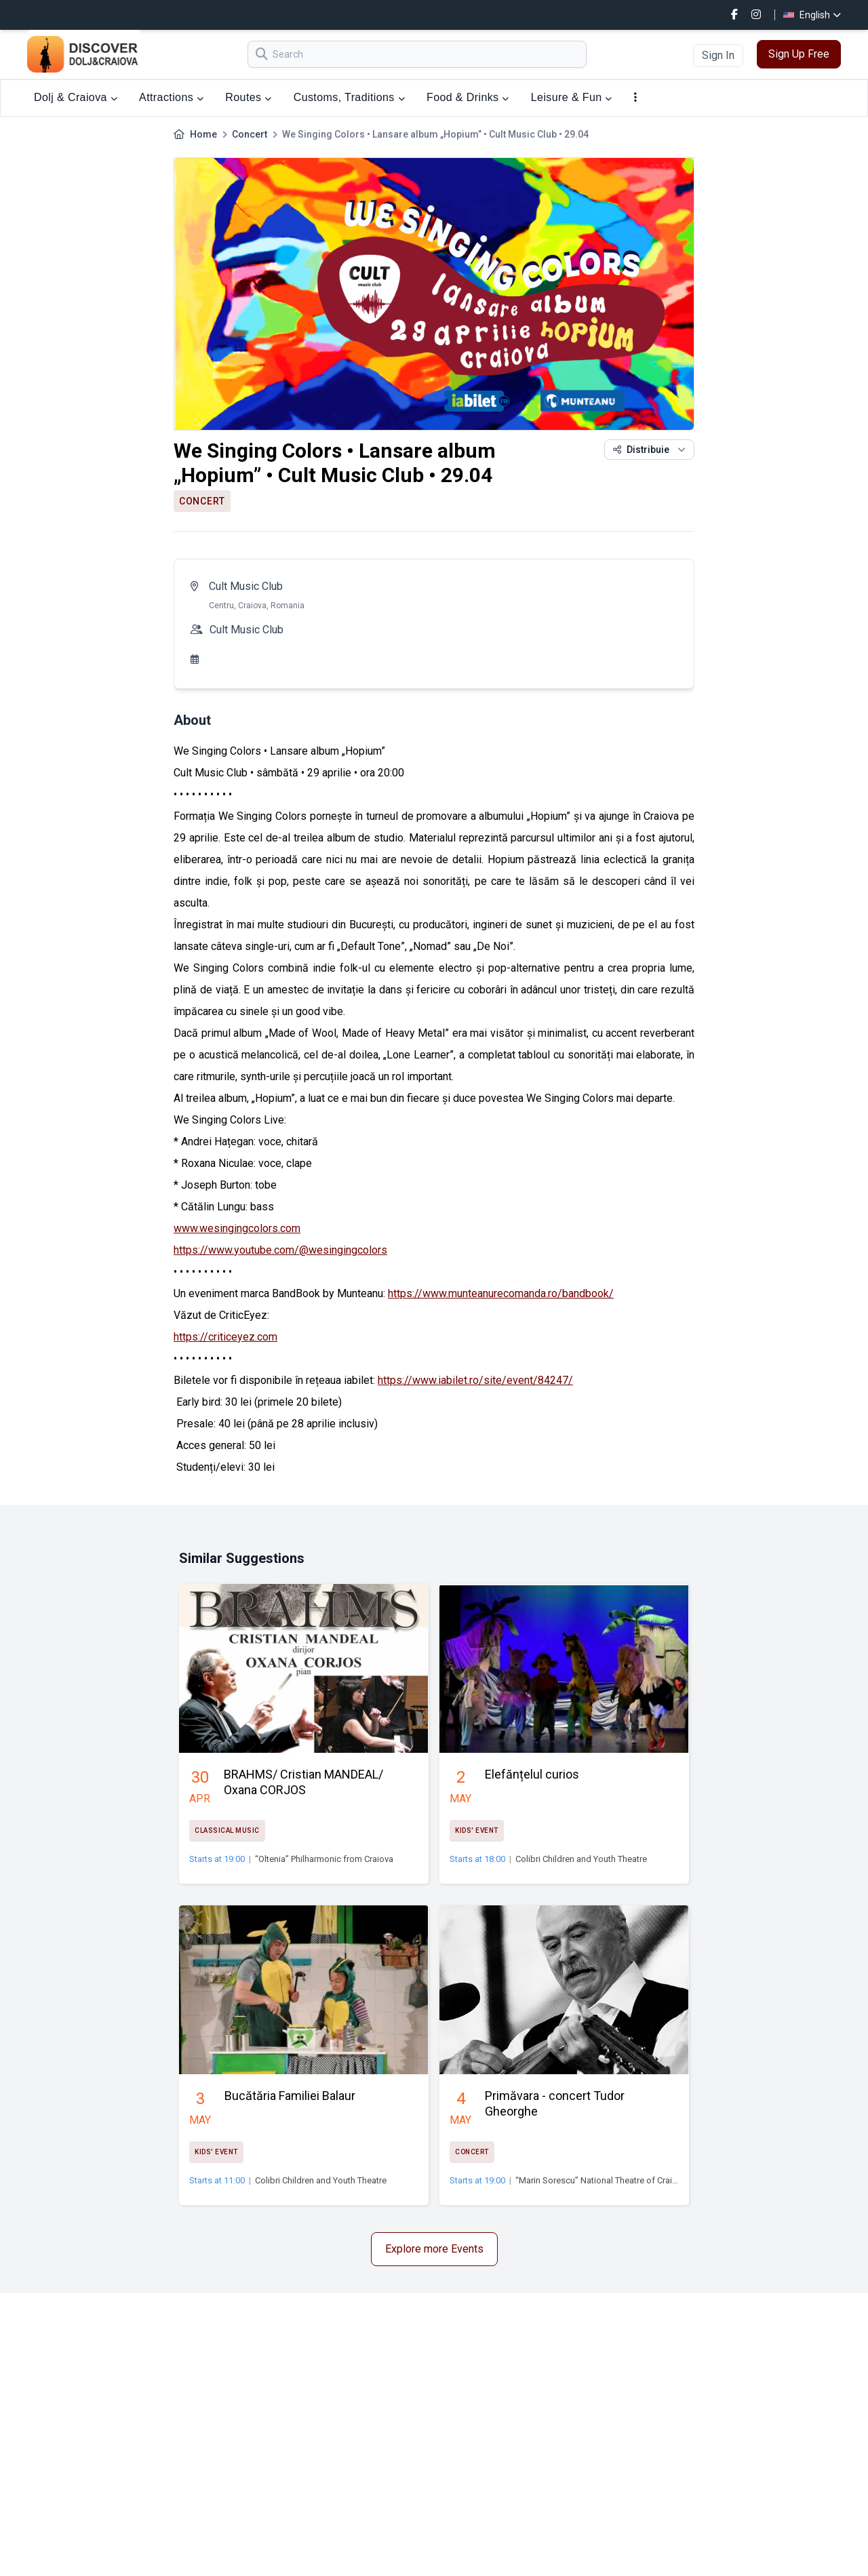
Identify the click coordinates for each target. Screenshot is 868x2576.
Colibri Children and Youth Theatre (581, 1859)
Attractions (171, 97)
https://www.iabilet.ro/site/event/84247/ (475, 1380)
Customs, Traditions (349, 97)
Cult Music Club (246, 586)
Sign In (718, 55)
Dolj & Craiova (75, 97)
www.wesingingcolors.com (237, 1228)
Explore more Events (434, 2248)
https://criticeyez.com (225, 1336)
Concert (249, 134)
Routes (248, 97)
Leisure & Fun (571, 97)
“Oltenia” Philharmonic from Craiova (324, 1859)
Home (203, 134)
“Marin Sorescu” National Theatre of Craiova (600, 2180)
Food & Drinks (468, 97)
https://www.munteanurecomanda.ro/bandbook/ (501, 1293)
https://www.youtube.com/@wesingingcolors (280, 1250)
